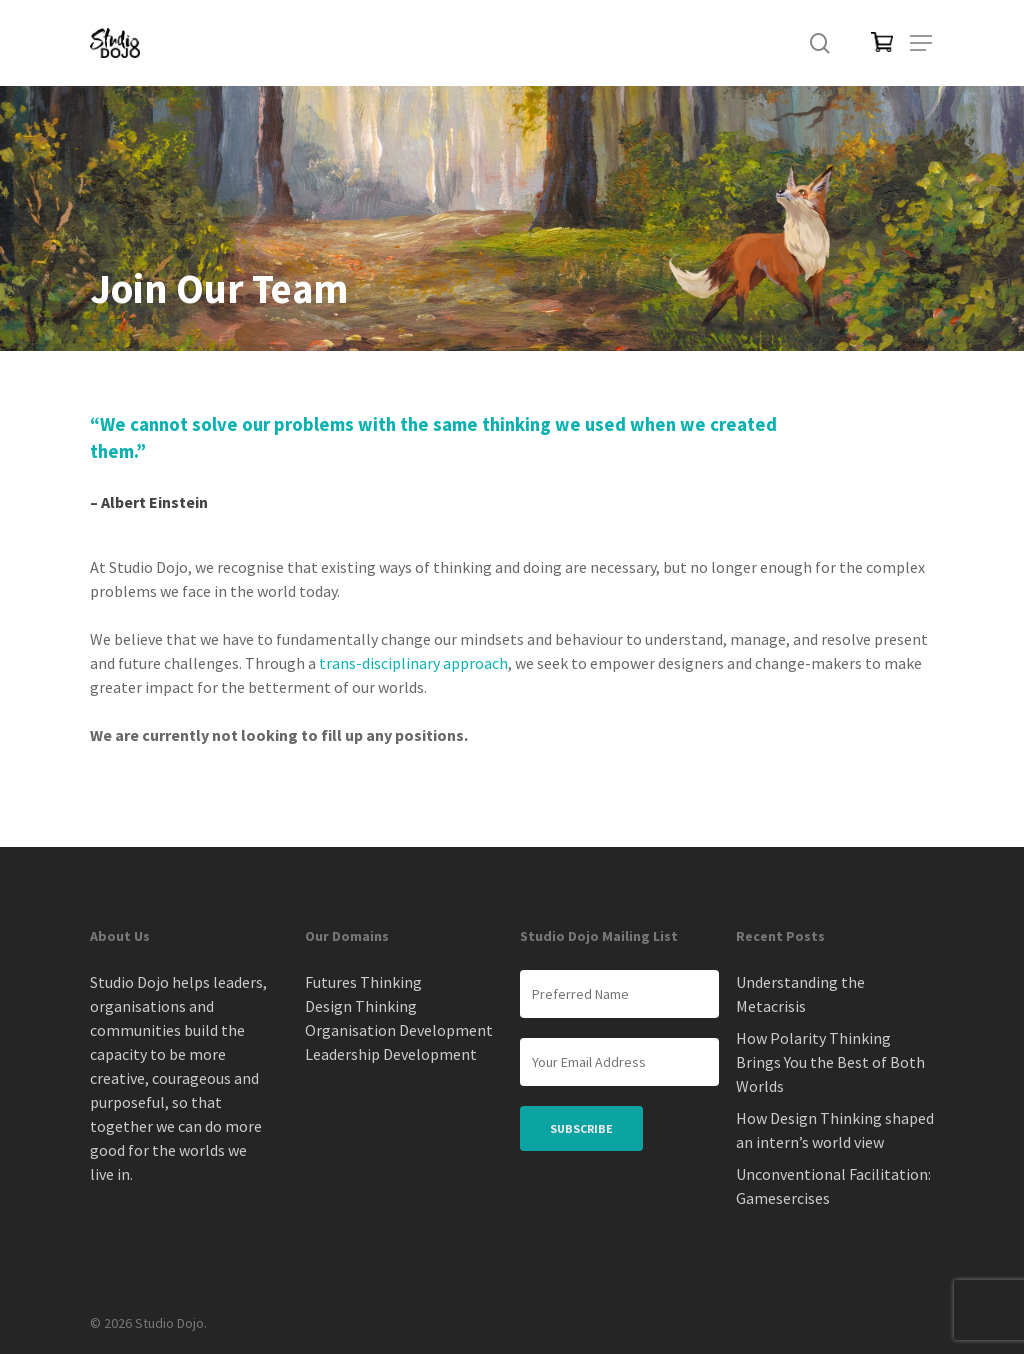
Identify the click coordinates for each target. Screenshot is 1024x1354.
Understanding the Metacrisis (800, 994)
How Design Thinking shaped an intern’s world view (835, 1130)
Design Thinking (361, 1006)
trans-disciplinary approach (413, 663)
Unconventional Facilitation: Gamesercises (833, 1186)
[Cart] (871, 43)
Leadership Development (391, 1054)
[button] (922, 43)
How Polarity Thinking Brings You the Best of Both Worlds (830, 1062)
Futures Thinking (363, 982)
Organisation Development (399, 1030)
